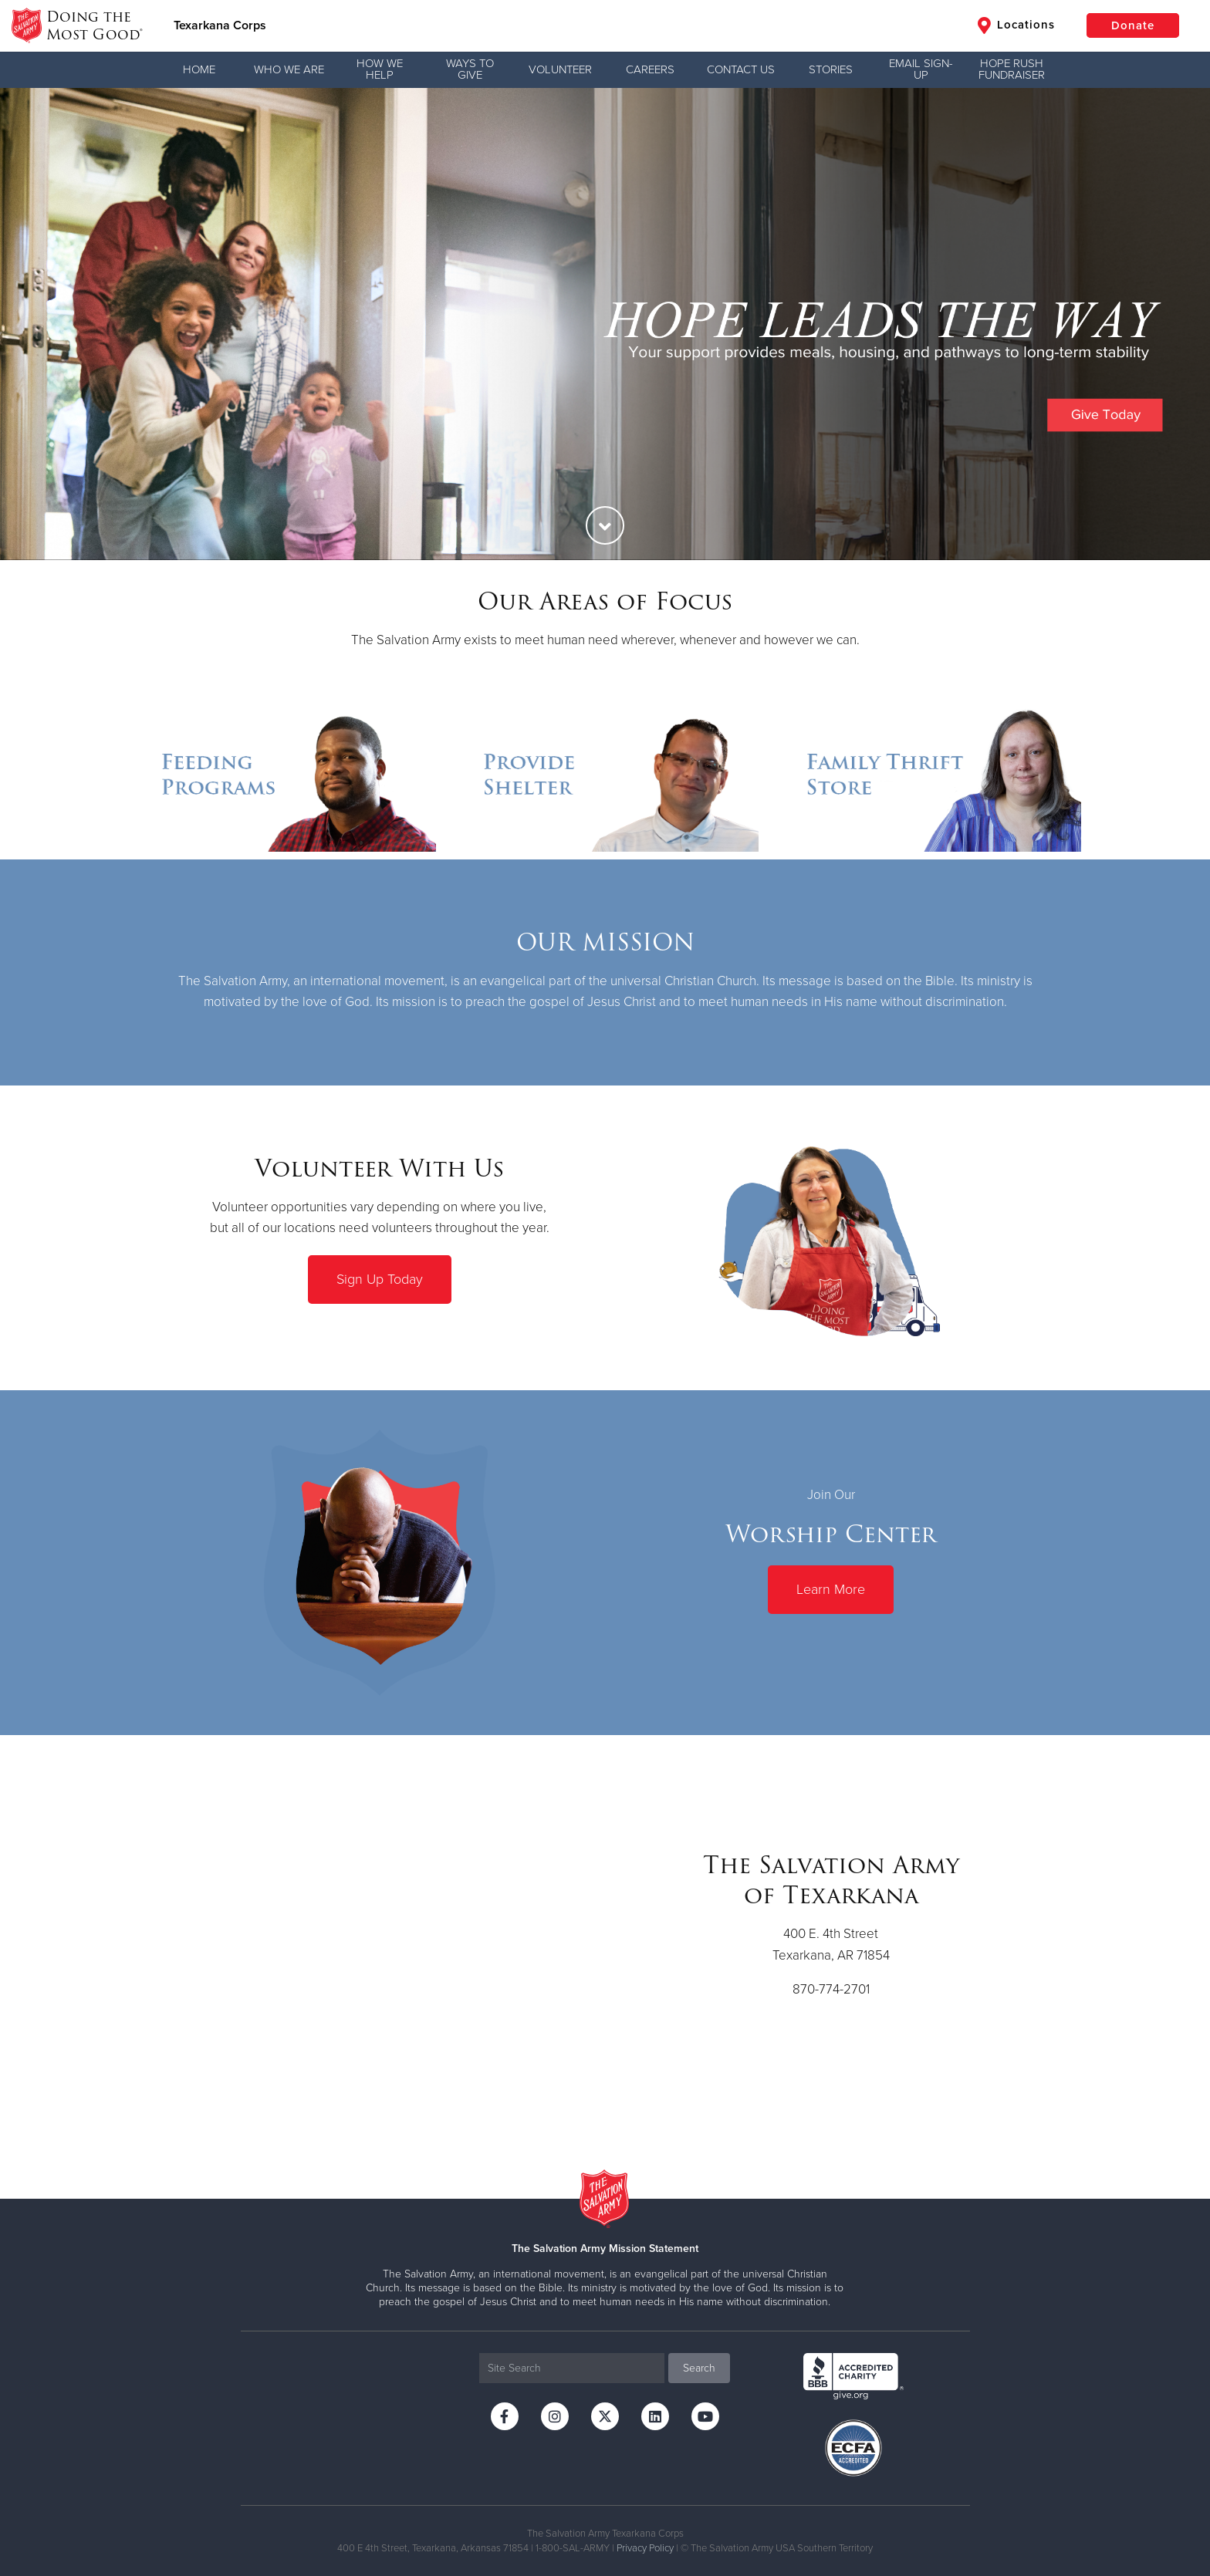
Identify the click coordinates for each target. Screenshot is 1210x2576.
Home (199, 69)
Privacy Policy (645, 2548)
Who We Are (289, 69)
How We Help (380, 69)
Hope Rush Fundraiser (1011, 69)
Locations (1016, 25)
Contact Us (741, 69)
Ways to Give (470, 69)
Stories (831, 69)
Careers (650, 69)
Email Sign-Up (921, 69)
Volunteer (560, 69)
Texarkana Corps (220, 25)
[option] (605, 324)
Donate (1132, 25)
